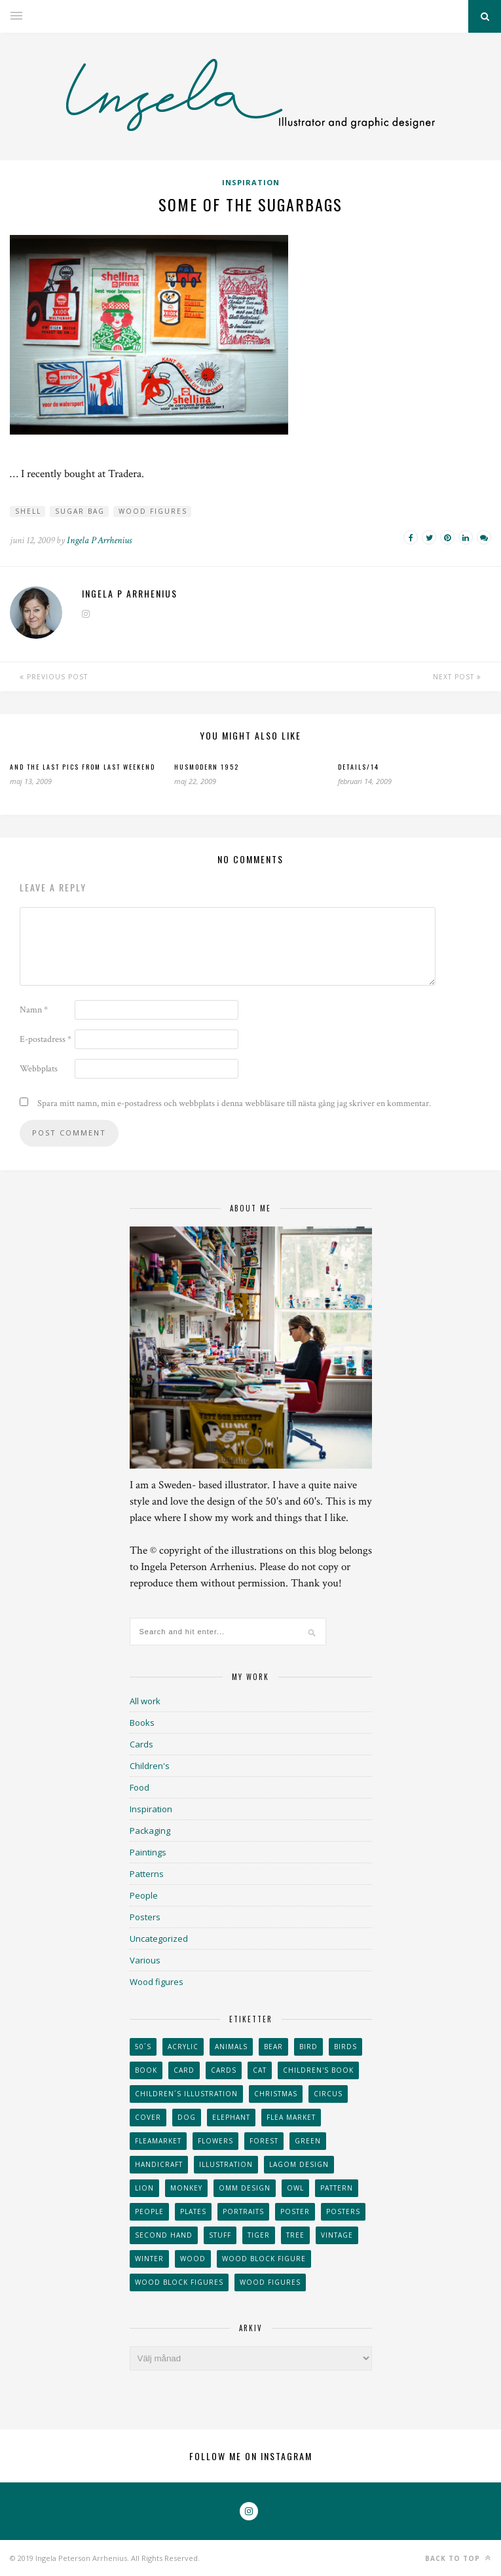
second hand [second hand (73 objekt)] (164, 2235)
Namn (34, 1010)
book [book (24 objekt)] (146, 2070)
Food (139, 1787)
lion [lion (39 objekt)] (144, 2187)
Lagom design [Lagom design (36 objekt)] (299, 2164)
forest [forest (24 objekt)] (264, 2140)
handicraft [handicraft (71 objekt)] (159, 2164)
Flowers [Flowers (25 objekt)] (215, 2140)
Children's (150, 1766)
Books (142, 1722)
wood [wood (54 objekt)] (193, 2258)
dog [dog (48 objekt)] (186, 2117)
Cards (141, 1744)
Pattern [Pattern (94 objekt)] (336, 2187)
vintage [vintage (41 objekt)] (337, 2235)
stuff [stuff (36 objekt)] (220, 2235)
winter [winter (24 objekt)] (149, 2258)
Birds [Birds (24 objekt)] (345, 2046)
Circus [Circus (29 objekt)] (328, 2093)
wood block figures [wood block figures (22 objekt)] (179, 2282)
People (144, 1895)
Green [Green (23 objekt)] (308, 2140)
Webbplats (39, 1069)
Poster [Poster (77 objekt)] (295, 2211)
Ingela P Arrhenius (99, 540)
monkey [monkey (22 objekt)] (186, 2187)
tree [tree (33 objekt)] (295, 2235)
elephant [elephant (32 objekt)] (231, 2117)
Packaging (150, 1830)
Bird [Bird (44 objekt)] (308, 2046)
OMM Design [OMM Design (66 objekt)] (244, 2187)
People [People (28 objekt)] (149, 2211)
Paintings (148, 1852)
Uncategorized (159, 1938)
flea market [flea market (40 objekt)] (291, 2117)
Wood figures (153, 511)
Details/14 (358, 767)
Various (145, 1960)
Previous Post (54, 676)
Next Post (457, 676)
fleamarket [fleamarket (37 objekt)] (158, 2140)
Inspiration (251, 182)
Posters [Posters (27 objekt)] (343, 2211)
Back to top (458, 2558)
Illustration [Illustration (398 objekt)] (226, 2164)
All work (145, 1701)
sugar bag (80, 511)
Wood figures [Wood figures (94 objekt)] (270, 2282)
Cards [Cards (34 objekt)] (223, 2070)
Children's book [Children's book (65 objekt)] (318, 2070)
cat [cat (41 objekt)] (260, 2070)
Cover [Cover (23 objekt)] (148, 2117)
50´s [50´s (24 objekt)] (143, 2046)
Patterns (147, 1874)
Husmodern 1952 (206, 767)
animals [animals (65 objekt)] (231, 2046)
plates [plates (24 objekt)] (193, 2211)
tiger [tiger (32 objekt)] (259, 2235)
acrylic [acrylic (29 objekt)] (183, 2046)
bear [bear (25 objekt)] (273, 2046)
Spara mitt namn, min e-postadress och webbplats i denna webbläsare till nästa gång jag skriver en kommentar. (234, 1103)
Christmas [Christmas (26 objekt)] (275, 2093)
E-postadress (45, 1039)
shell (28, 511)
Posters (145, 1917)
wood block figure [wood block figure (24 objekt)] (264, 2258)
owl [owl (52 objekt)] (295, 2187)
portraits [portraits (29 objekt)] (243, 2211)
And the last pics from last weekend (82, 767)
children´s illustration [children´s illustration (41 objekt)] (186, 2093)
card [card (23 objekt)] (184, 2070)
